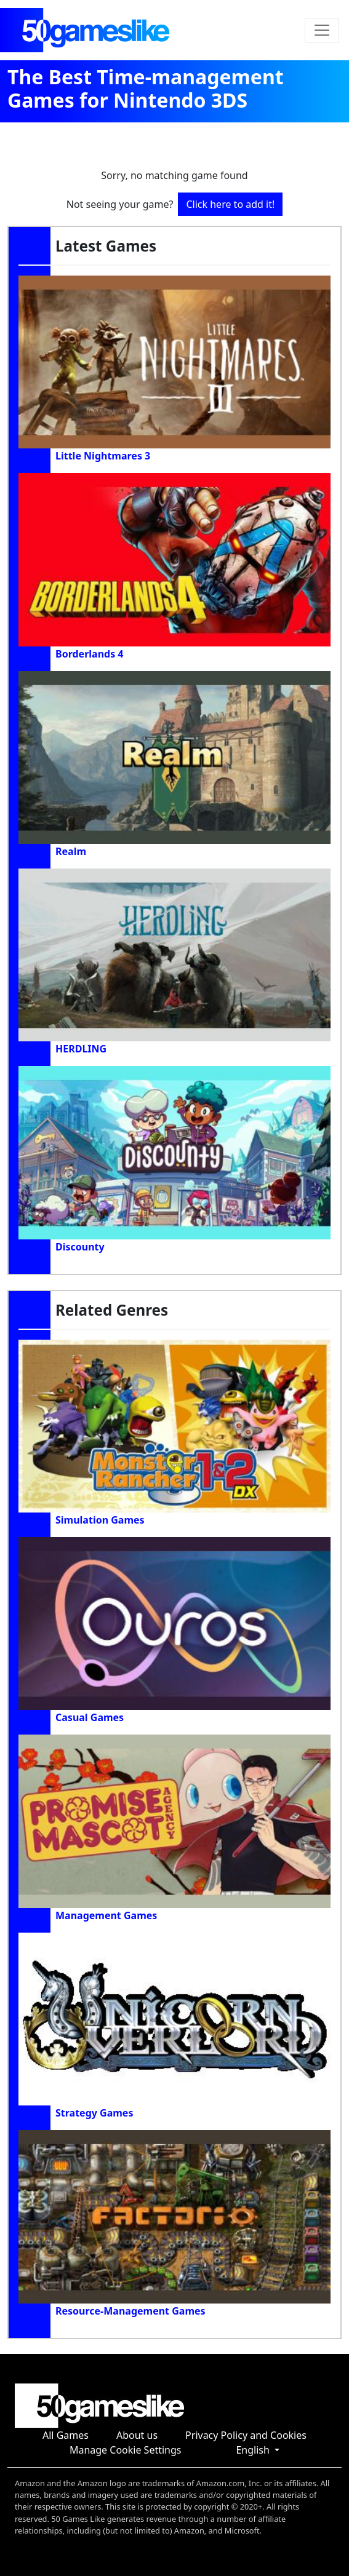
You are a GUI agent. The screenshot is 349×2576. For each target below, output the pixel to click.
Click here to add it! (230, 204)
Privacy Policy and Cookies (246, 2435)
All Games (65, 2435)
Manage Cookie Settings (126, 2450)
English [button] (254, 2450)
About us (137, 2435)
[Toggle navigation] (322, 30)
